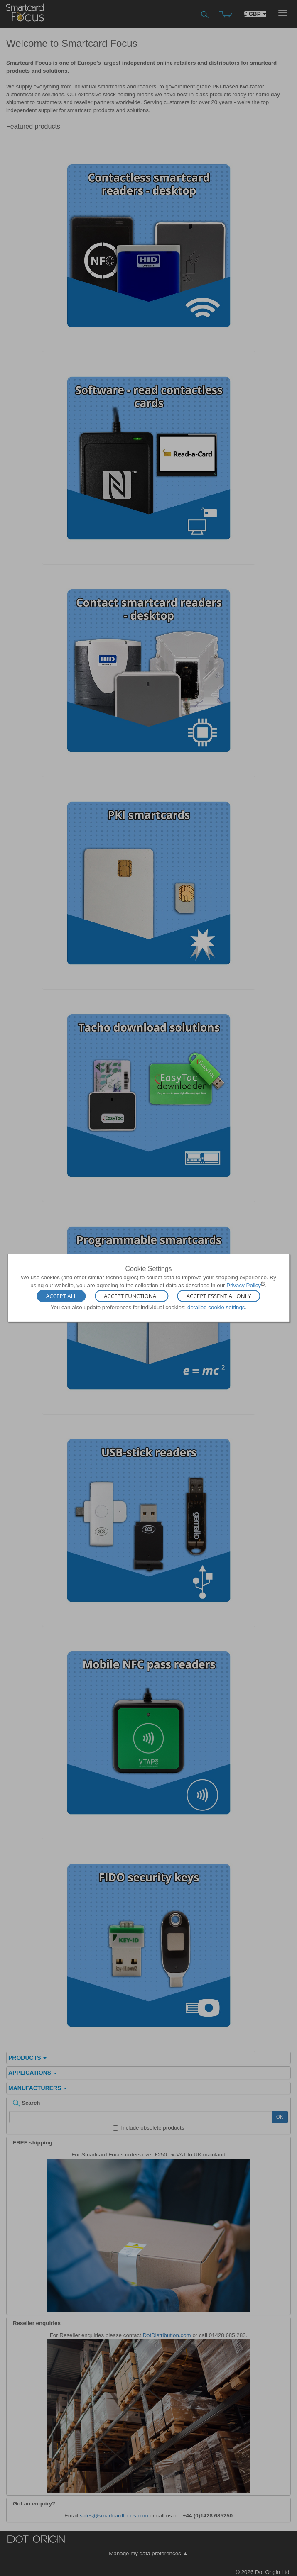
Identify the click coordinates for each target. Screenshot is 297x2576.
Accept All (61, 1296)
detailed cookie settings (216, 1307)
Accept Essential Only (219, 1296)
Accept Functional (131, 1296)
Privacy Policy (243, 1285)
